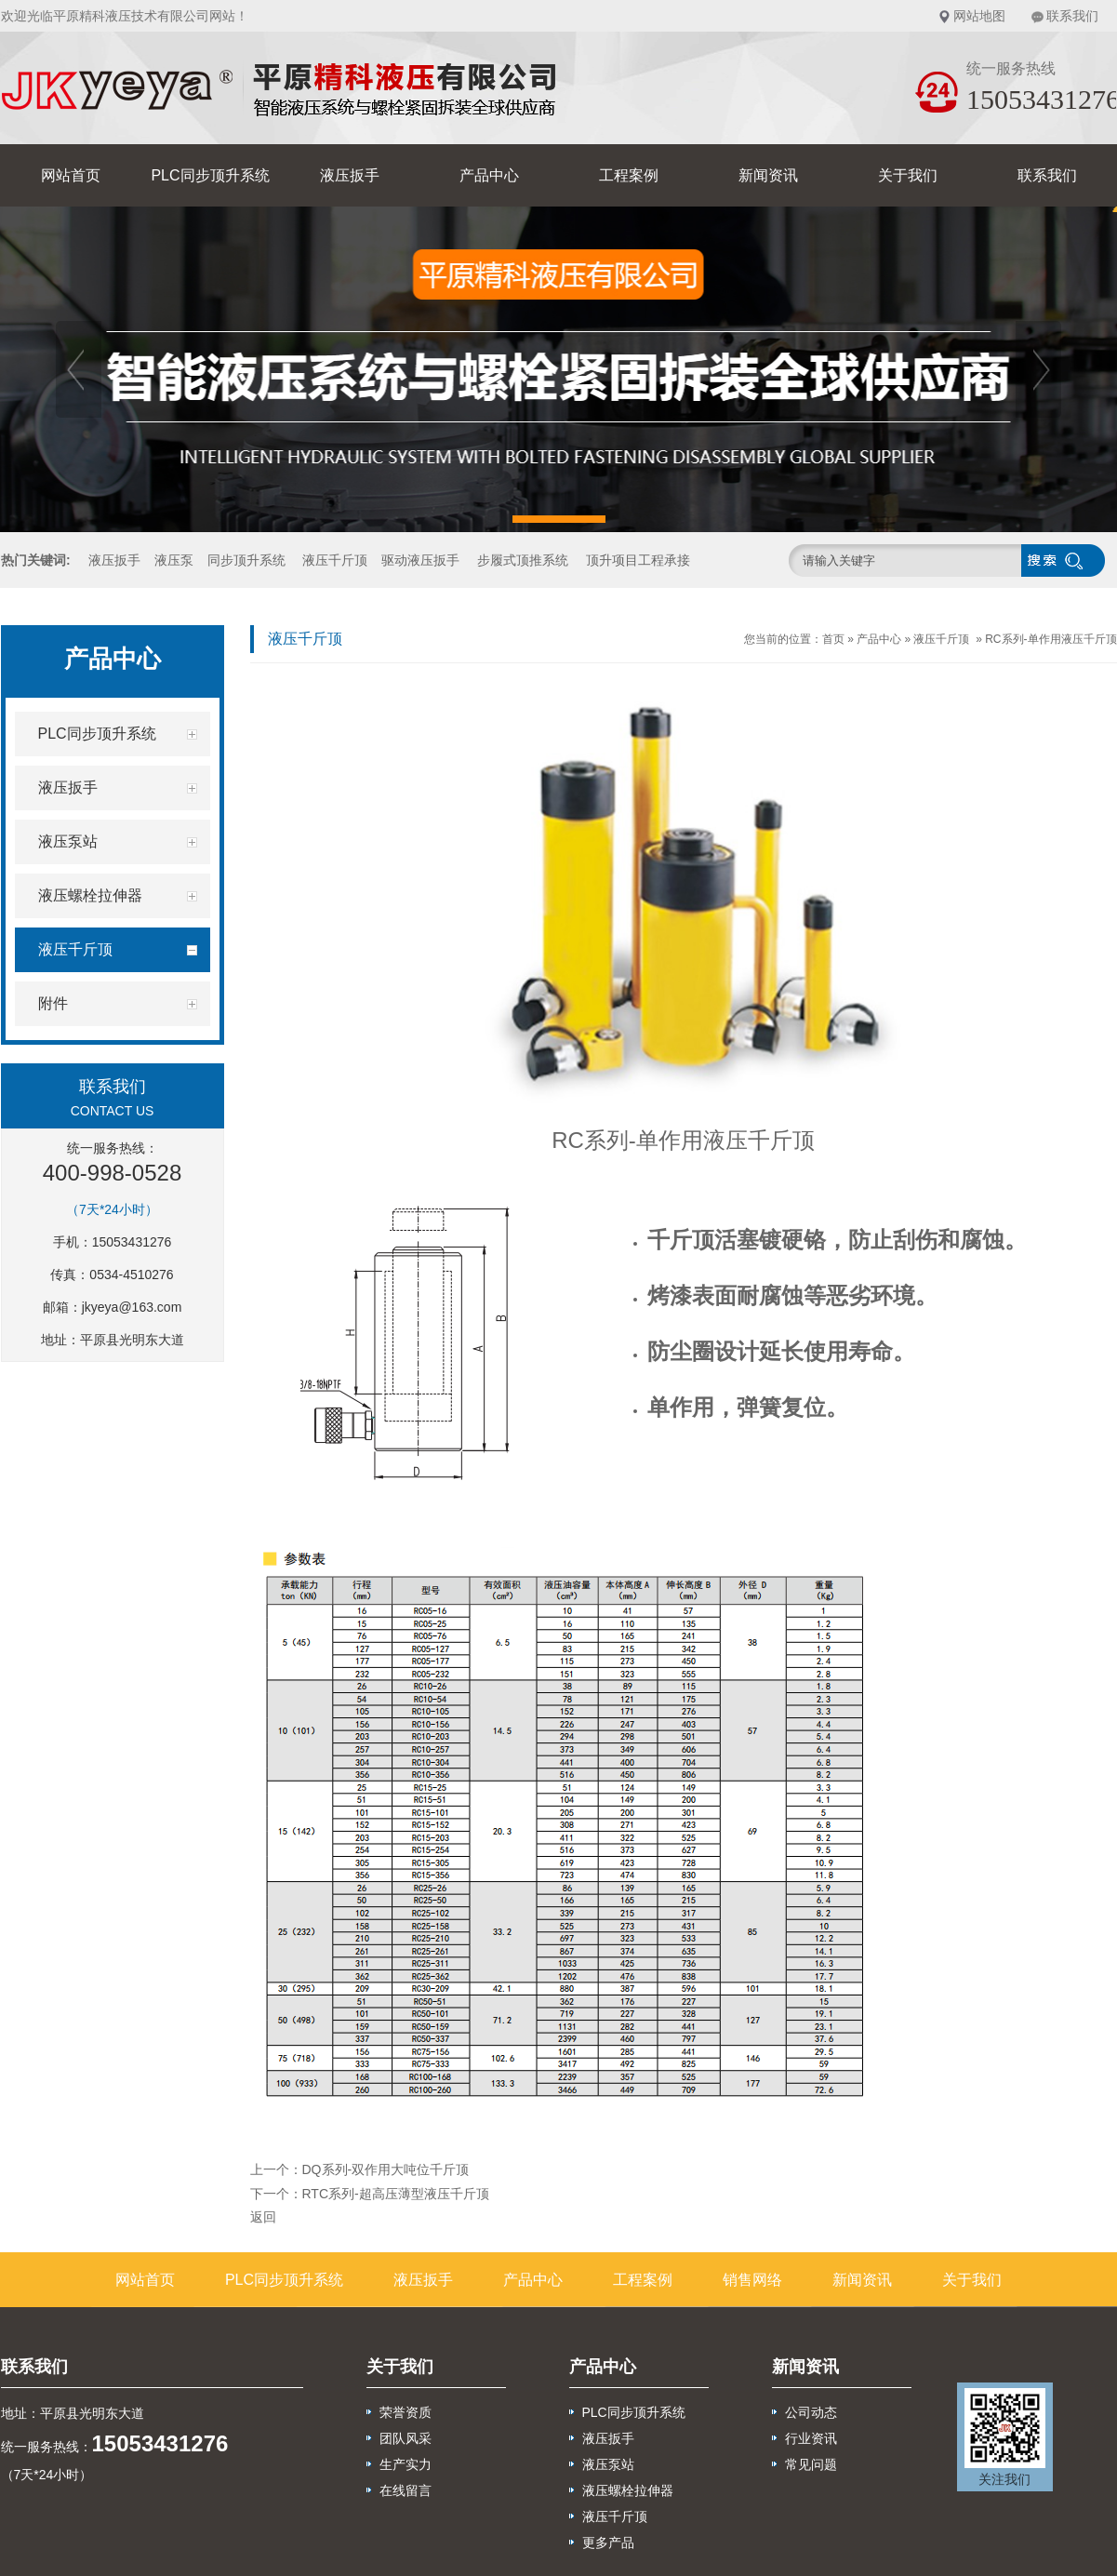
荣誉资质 (405, 2412)
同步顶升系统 (246, 560)
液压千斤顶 (334, 560)
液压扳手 (349, 175)
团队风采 (405, 2438)
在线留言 (405, 2490)
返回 (263, 2216)
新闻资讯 (768, 175)
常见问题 (811, 2464)
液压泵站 (608, 2464)
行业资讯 (811, 2438)
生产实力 (405, 2464)
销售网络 (752, 2280)
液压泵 (173, 560)
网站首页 (70, 175)
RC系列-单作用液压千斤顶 (1050, 639)
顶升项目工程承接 (638, 560)
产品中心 (489, 175)
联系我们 (1072, 15)
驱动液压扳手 (420, 560)
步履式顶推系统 (522, 560)
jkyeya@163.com (132, 1307)
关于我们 (907, 175)
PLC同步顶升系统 (210, 175)
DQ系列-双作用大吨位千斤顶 (386, 2169)
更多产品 (608, 2542)
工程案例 (628, 175)
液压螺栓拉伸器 (627, 2490)
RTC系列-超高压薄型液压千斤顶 (395, 2193)
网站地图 (979, 15)
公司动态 (811, 2412)
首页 (833, 639)
